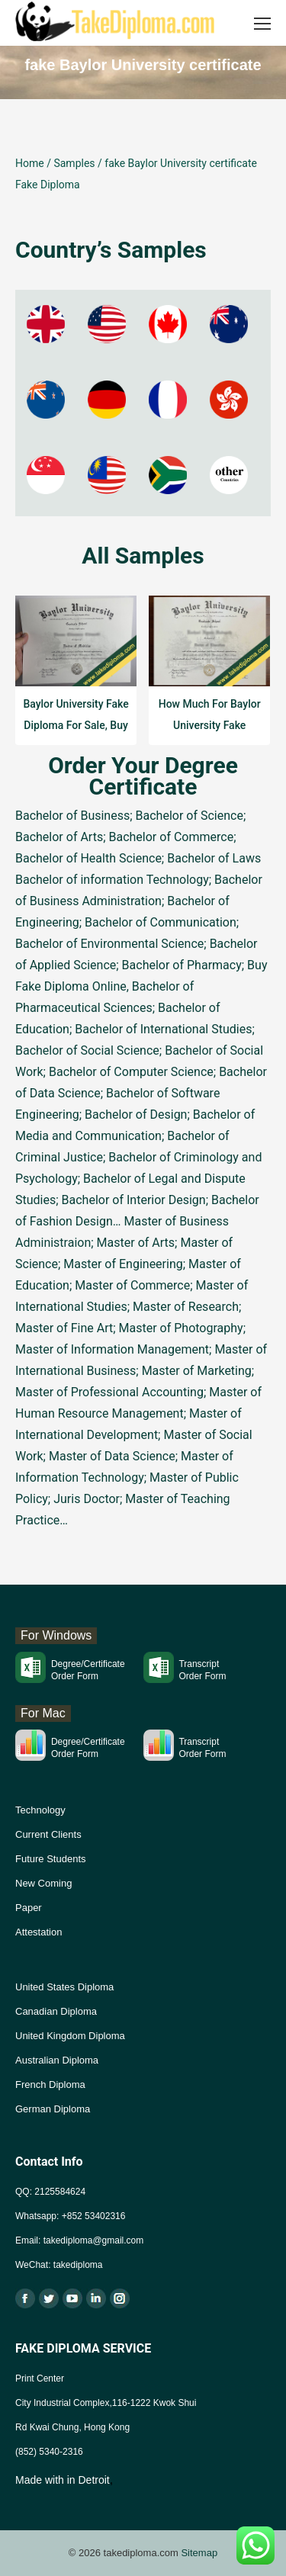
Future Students (50, 1859)
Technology (40, 1810)
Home (29, 163)
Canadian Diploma (56, 2011)
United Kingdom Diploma (70, 2035)
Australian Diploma (56, 2060)
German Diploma (52, 2109)
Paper (28, 1907)
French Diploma (50, 2084)
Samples (74, 163)
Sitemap (199, 2552)
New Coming (43, 1883)
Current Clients (48, 1834)
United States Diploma (64, 1987)
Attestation (38, 1932)
